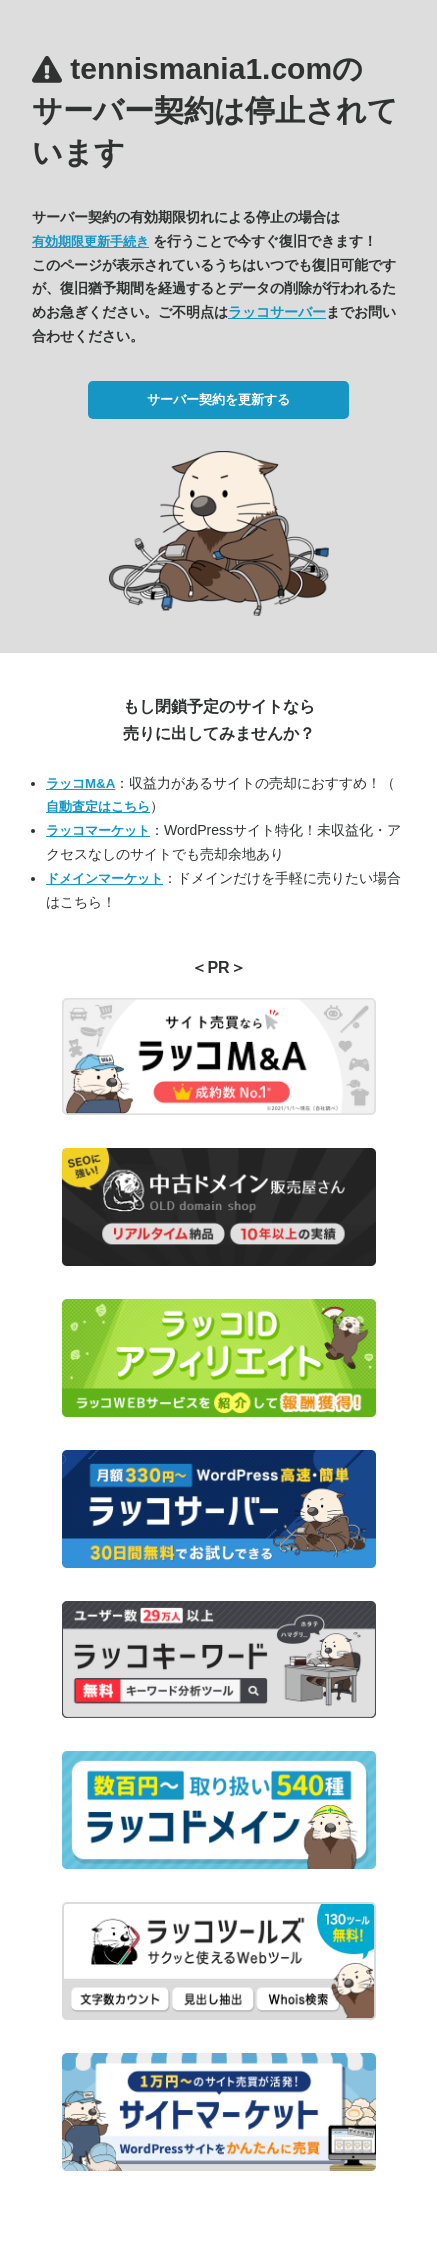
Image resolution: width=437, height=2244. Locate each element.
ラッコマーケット (98, 830)
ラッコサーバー (277, 312)
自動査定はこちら (98, 806)
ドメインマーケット (104, 878)
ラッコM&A (80, 783)
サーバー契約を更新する (218, 399)
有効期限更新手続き (90, 241)
